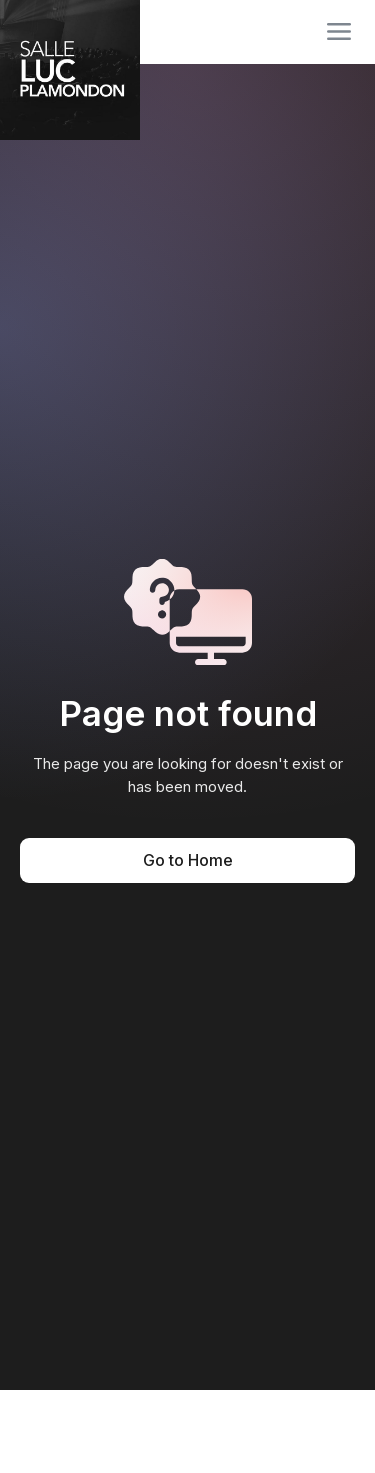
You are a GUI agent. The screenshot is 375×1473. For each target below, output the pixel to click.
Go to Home (188, 860)
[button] (339, 32)
